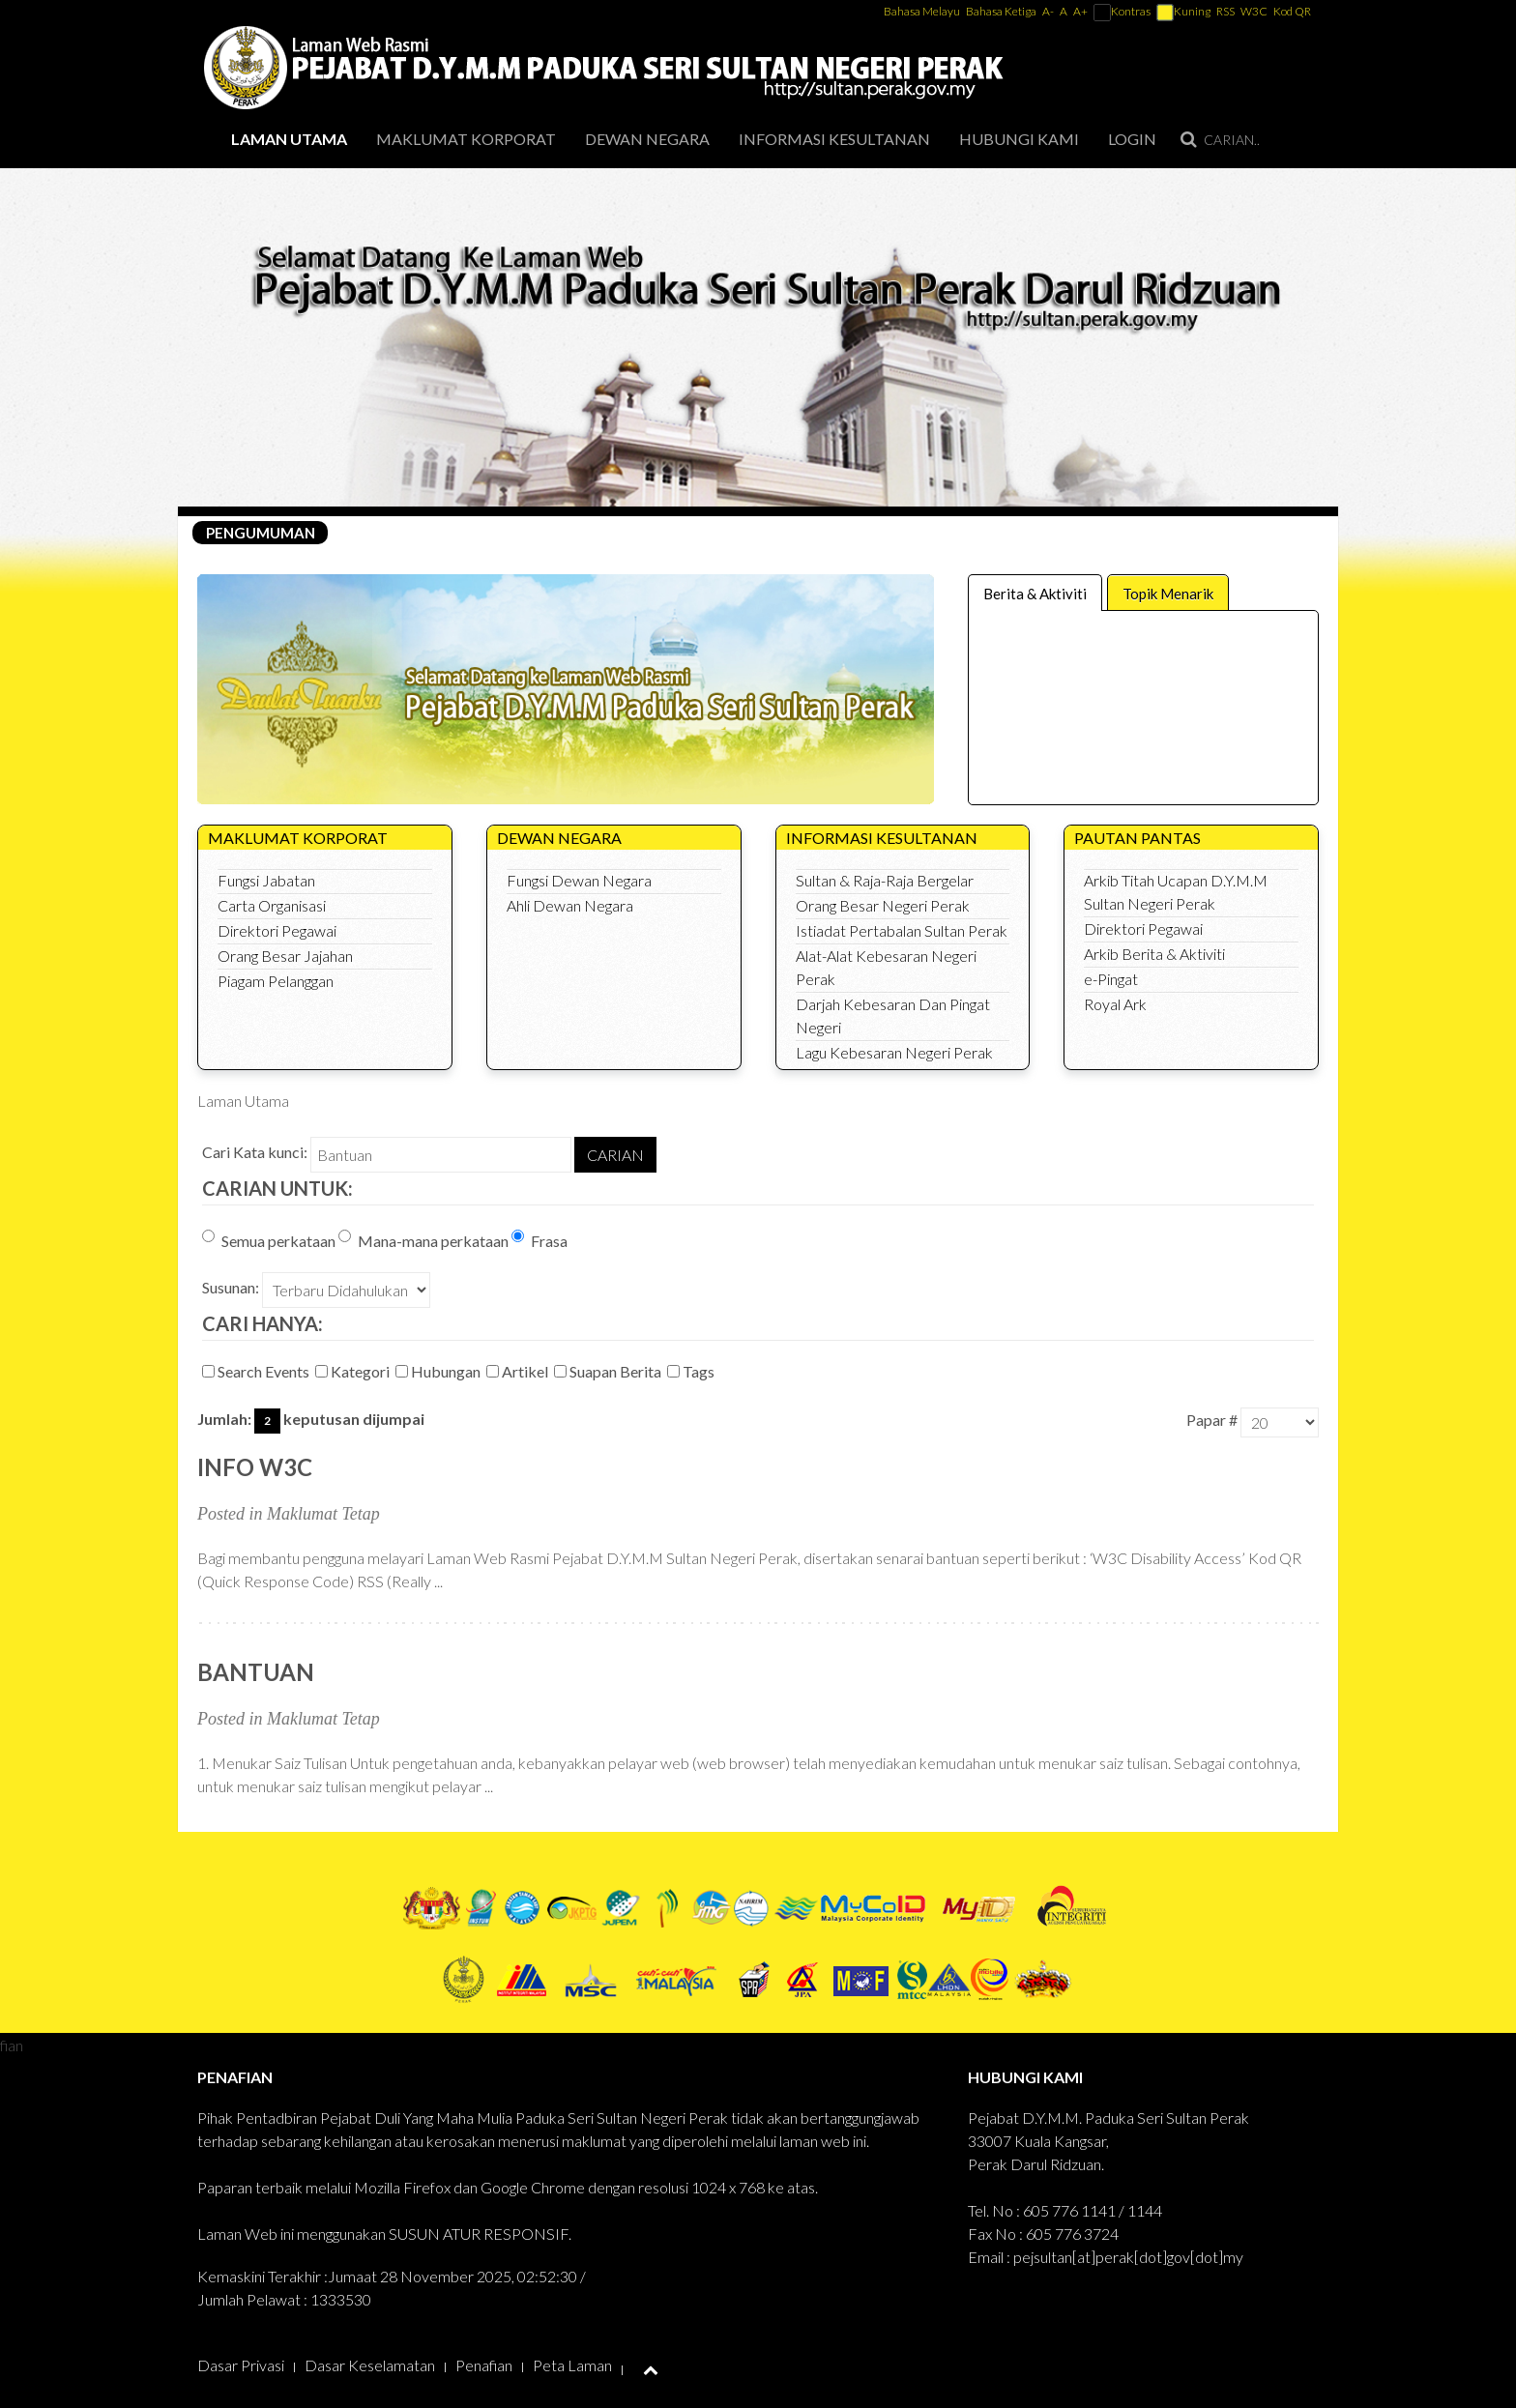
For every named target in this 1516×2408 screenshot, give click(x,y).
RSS (1225, 11)
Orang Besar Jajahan (285, 955)
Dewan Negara (647, 139)
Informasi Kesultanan (834, 139)
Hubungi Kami (1019, 139)
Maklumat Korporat (466, 139)
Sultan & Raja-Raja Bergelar (885, 880)
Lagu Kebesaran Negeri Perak (894, 1052)
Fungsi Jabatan (266, 880)
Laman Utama (289, 139)
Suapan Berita (609, 1371)
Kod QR (1292, 11)
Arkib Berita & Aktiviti (1154, 953)
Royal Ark (1115, 1004)
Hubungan (439, 1371)
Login (1132, 139)
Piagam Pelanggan (276, 981)
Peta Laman (572, 2365)
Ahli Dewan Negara (570, 905)
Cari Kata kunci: (254, 1152)
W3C (1254, 11)
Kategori (354, 1371)
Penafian (483, 2365)
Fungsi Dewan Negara (579, 880)
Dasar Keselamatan (370, 2365)
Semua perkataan (268, 1240)
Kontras (1122, 11)
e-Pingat (1111, 979)
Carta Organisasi (272, 905)
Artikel (518, 1371)
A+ (1080, 11)
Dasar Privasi (240, 2365)
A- (1048, 11)
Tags (692, 1371)
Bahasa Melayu (923, 11)
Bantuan (255, 1672)
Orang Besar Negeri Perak (883, 905)
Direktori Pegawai (277, 930)
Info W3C (254, 1467)
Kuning (1183, 11)
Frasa (539, 1240)
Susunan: (230, 1287)
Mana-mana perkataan (423, 1240)
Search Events (257, 1371)
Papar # (1212, 1419)
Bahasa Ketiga (1001, 11)
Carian (615, 1155)
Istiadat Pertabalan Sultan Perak (901, 930)
